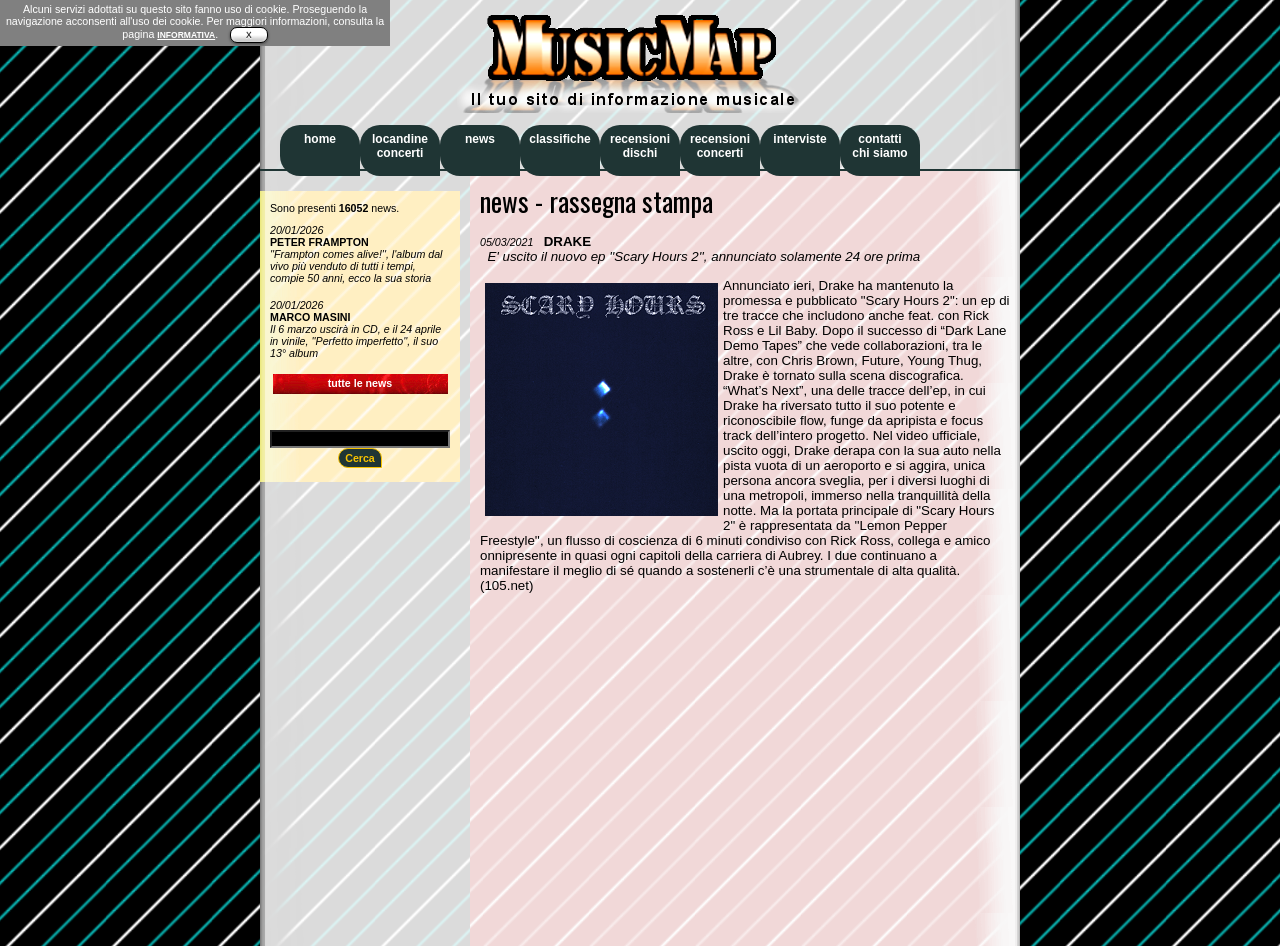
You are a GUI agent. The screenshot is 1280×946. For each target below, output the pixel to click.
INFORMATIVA (186, 35)
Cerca (360, 458)
